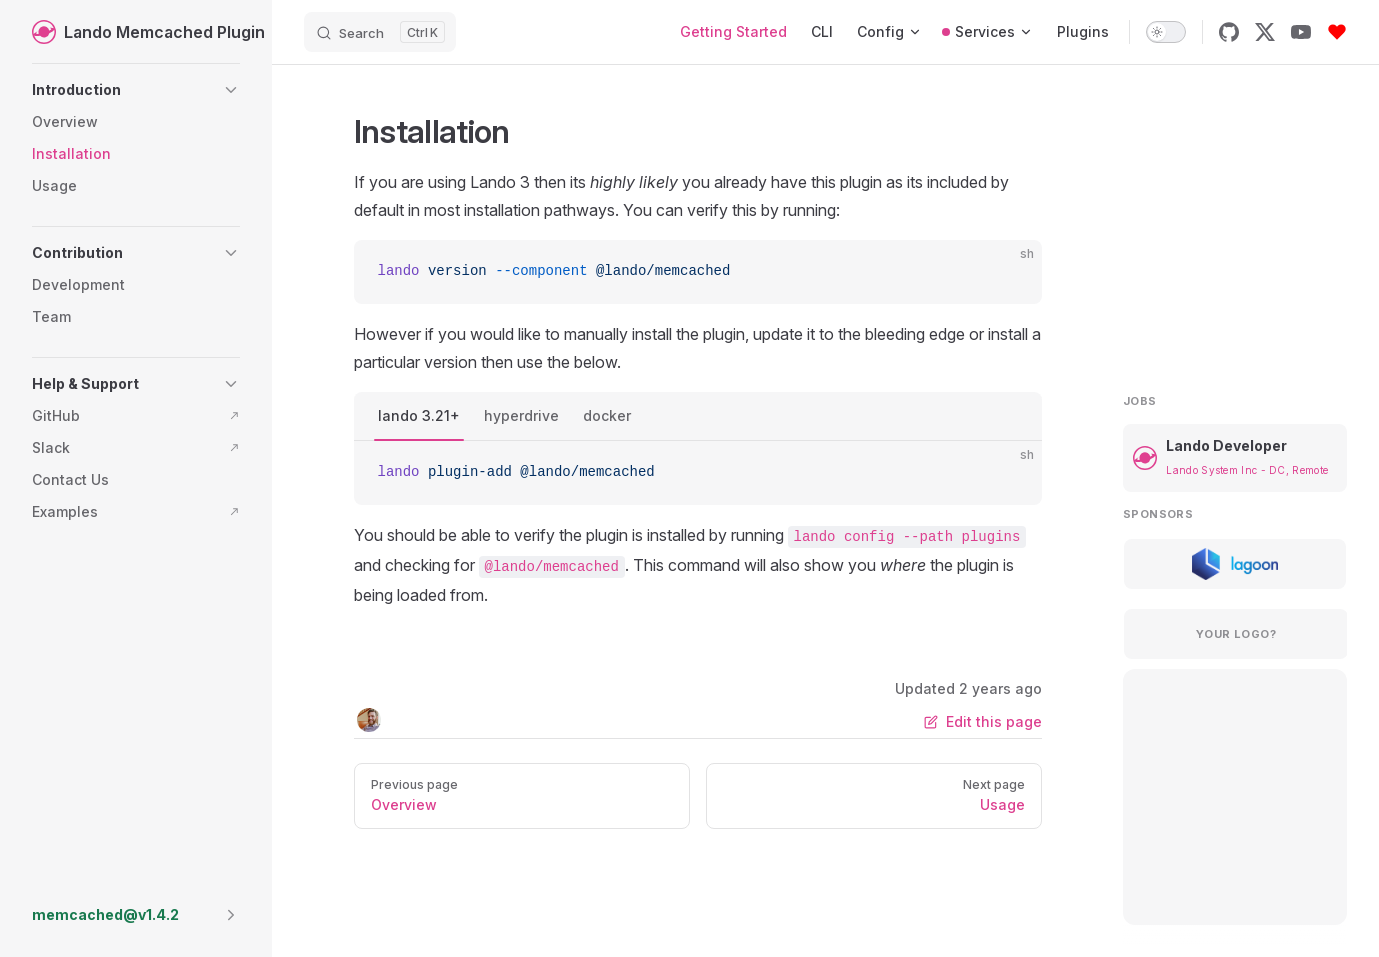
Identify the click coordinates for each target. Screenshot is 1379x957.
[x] (1265, 32)
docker (607, 415)
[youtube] (1301, 32)
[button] (136, 90)
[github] (1229, 32)
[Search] (380, 32)
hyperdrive (521, 415)
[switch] (1166, 32)
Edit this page (983, 721)
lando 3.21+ (419, 415)
